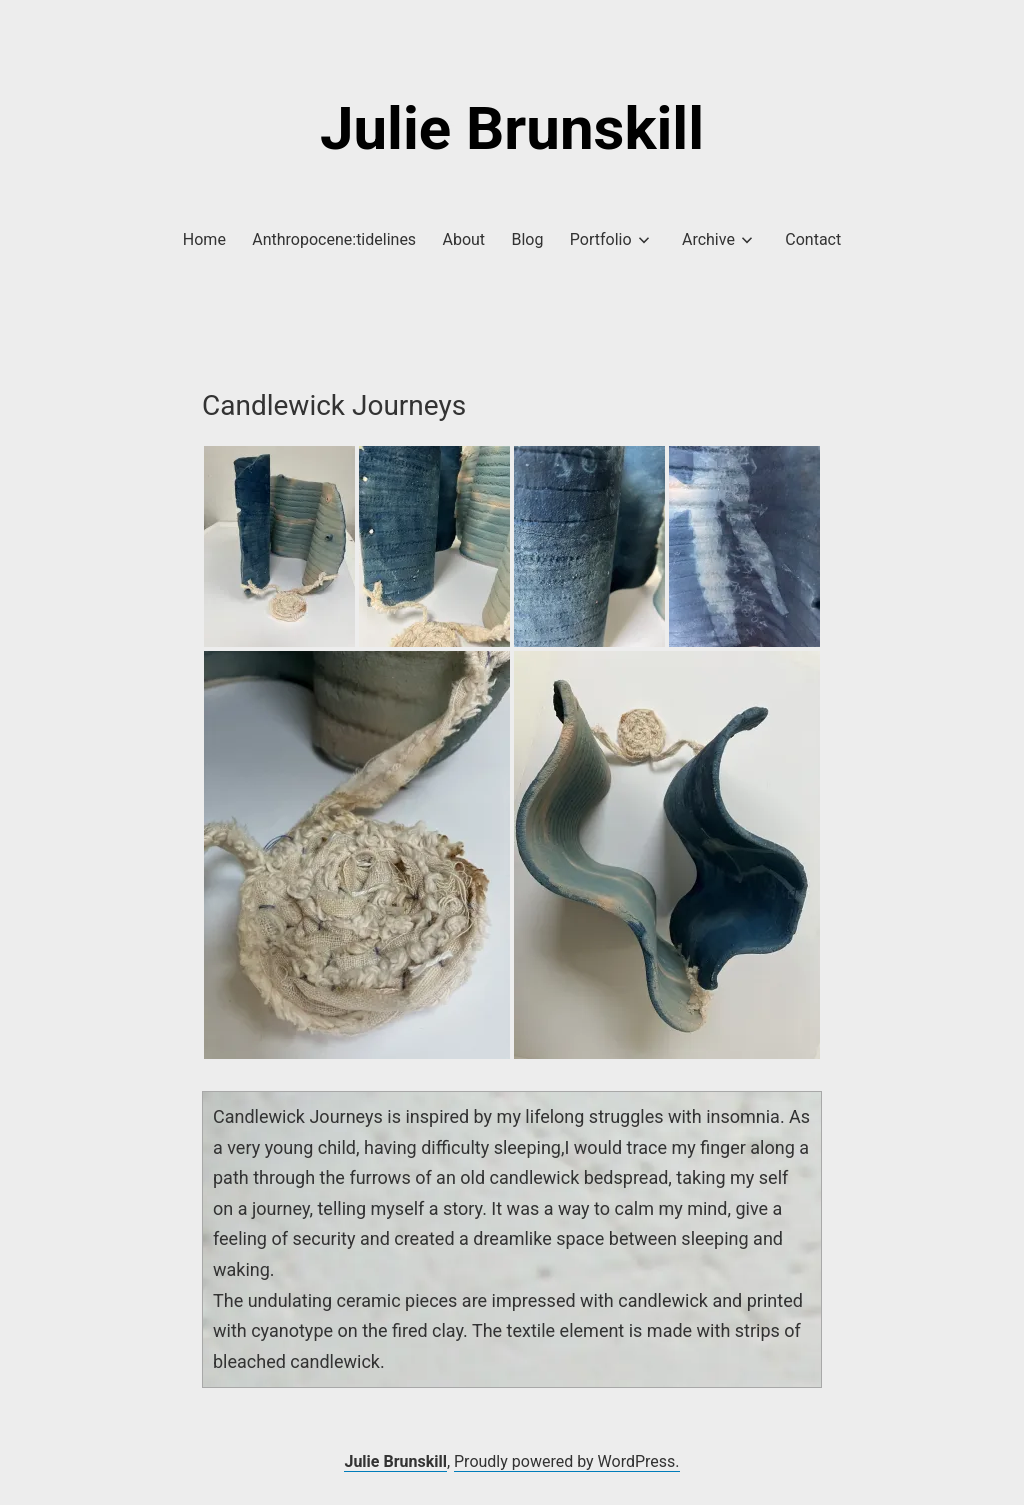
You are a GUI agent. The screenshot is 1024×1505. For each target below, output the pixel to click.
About (464, 239)
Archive (708, 239)
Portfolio (601, 239)
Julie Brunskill (512, 128)
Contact (813, 239)
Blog (527, 239)
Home (204, 239)
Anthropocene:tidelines (334, 239)
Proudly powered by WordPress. (567, 1461)
